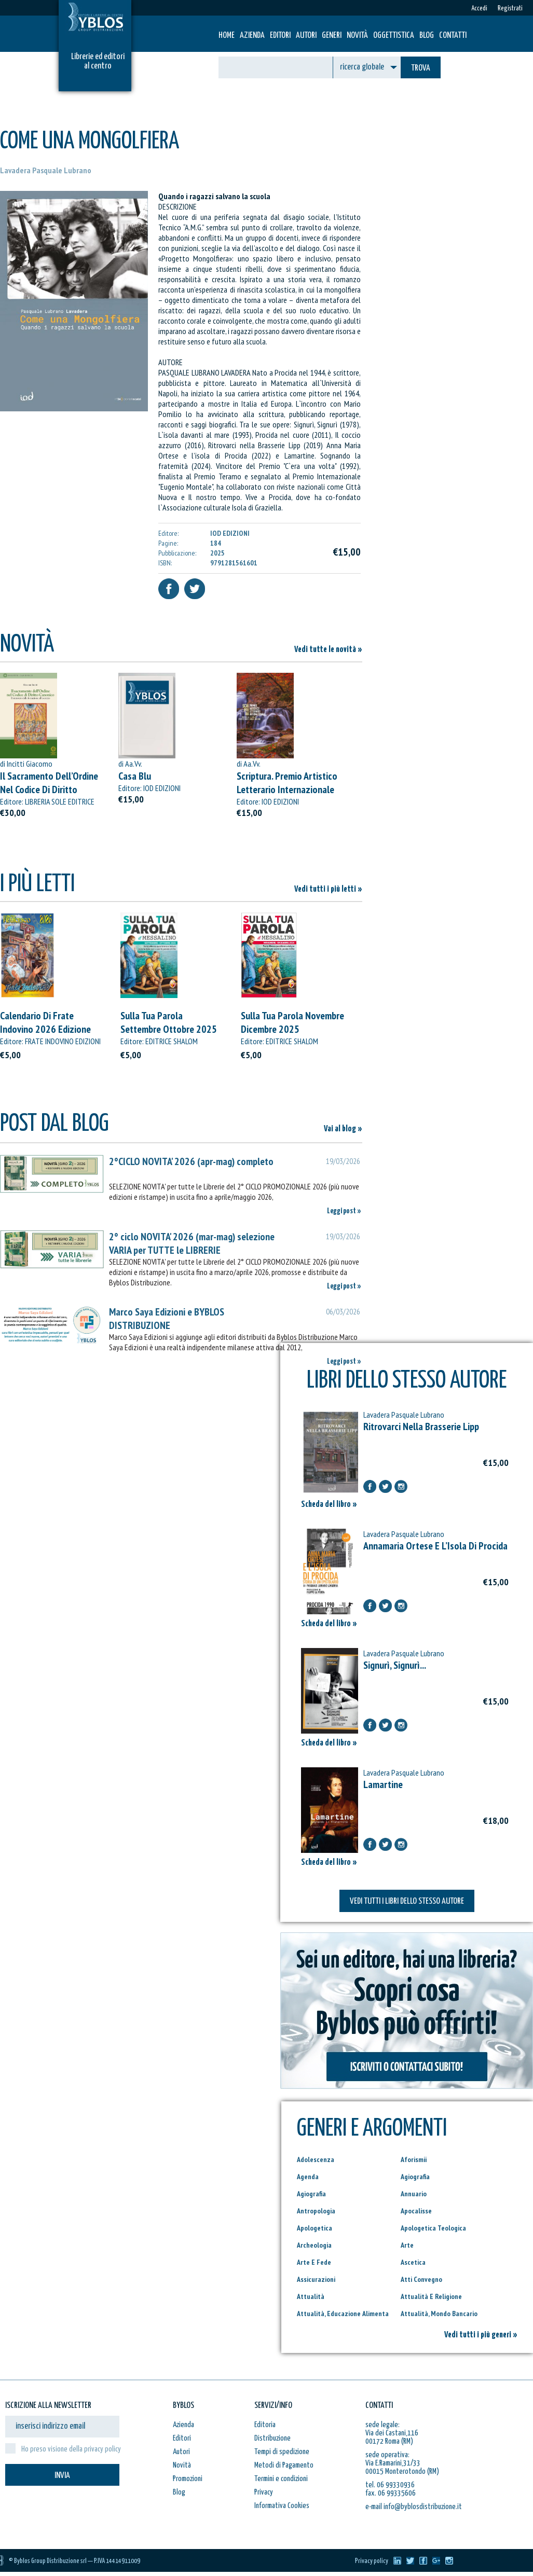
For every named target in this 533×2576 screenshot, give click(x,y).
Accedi (479, 8)
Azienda (252, 35)
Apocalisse (416, 2210)
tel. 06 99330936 (390, 2485)
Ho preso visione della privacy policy (71, 2449)
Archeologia (314, 2245)
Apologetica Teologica (433, 2228)
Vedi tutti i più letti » (328, 889)
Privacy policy (371, 2561)
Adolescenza (315, 2159)
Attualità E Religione (431, 2296)
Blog (426, 35)
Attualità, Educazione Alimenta (343, 2313)
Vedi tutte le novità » (328, 649)
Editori (280, 35)
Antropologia (316, 2210)
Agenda (308, 2176)
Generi (331, 35)
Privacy (263, 2492)
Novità (357, 35)
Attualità (310, 2296)
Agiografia (415, 2176)
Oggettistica (393, 35)
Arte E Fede (314, 2262)
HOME (226, 35)
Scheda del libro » (329, 1504)
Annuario (414, 2193)
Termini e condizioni (281, 2479)
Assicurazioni (316, 2279)
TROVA (420, 68)
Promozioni (187, 2479)
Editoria (265, 2425)
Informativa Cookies (281, 2506)
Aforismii (414, 2159)
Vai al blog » (343, 1129)
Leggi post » (344, 1211)
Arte (407, 2245)
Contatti (453, 35)
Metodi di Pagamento (283, 2465)
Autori (306, 35)
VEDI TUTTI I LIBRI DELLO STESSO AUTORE (407, 1901)
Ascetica (413, 2262)
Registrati (510, 8)
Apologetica (314, 2228)
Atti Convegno (421, 2279)
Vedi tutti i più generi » (480, 2335)
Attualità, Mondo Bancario (439, 2313)
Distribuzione (272, 2438)
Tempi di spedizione (281, 2452)
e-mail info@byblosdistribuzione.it (413, 2507)
